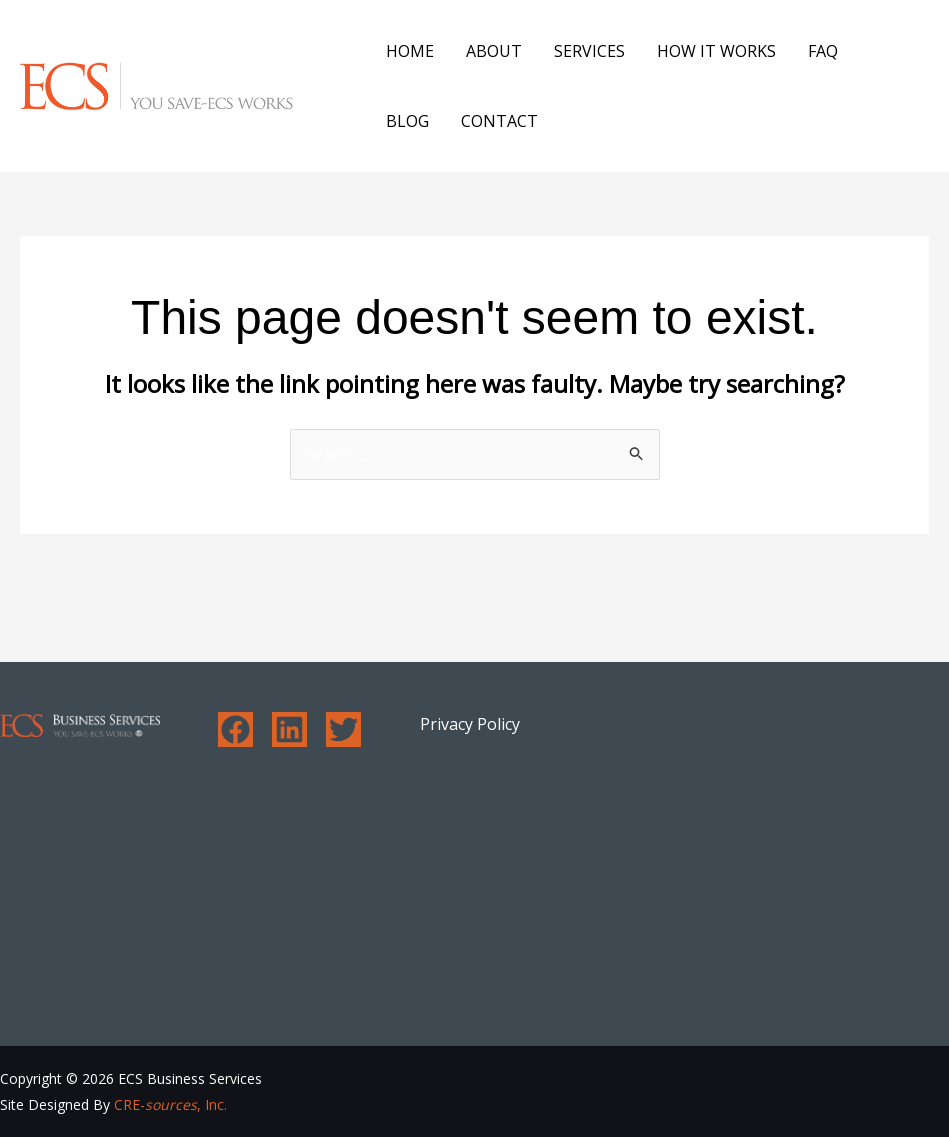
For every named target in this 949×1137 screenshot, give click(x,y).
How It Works (716, 51)
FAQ (823, 51)
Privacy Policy (470, 724)
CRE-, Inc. (170, 1104)
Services (589, 51)
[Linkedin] (289, 729)
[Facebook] (235, 729)
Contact (499, 121)
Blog (407, 121)
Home (410, 51)
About (494, 51)
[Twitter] (343, 729)
